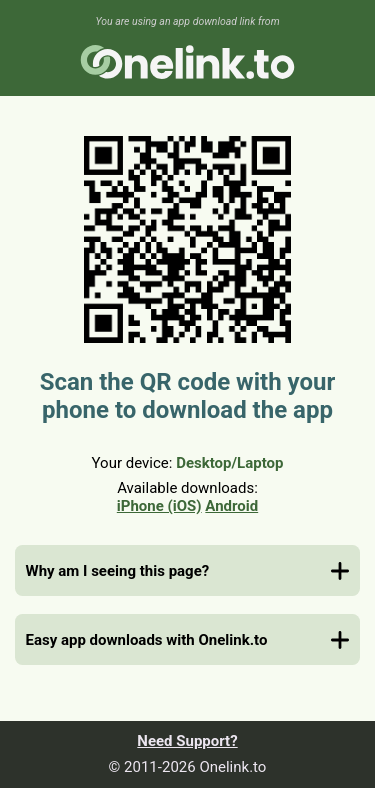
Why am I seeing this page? (118, 571)
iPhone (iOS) (159, 506)
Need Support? (187, 741)
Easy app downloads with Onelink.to (147, 640)
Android (231, 506)
